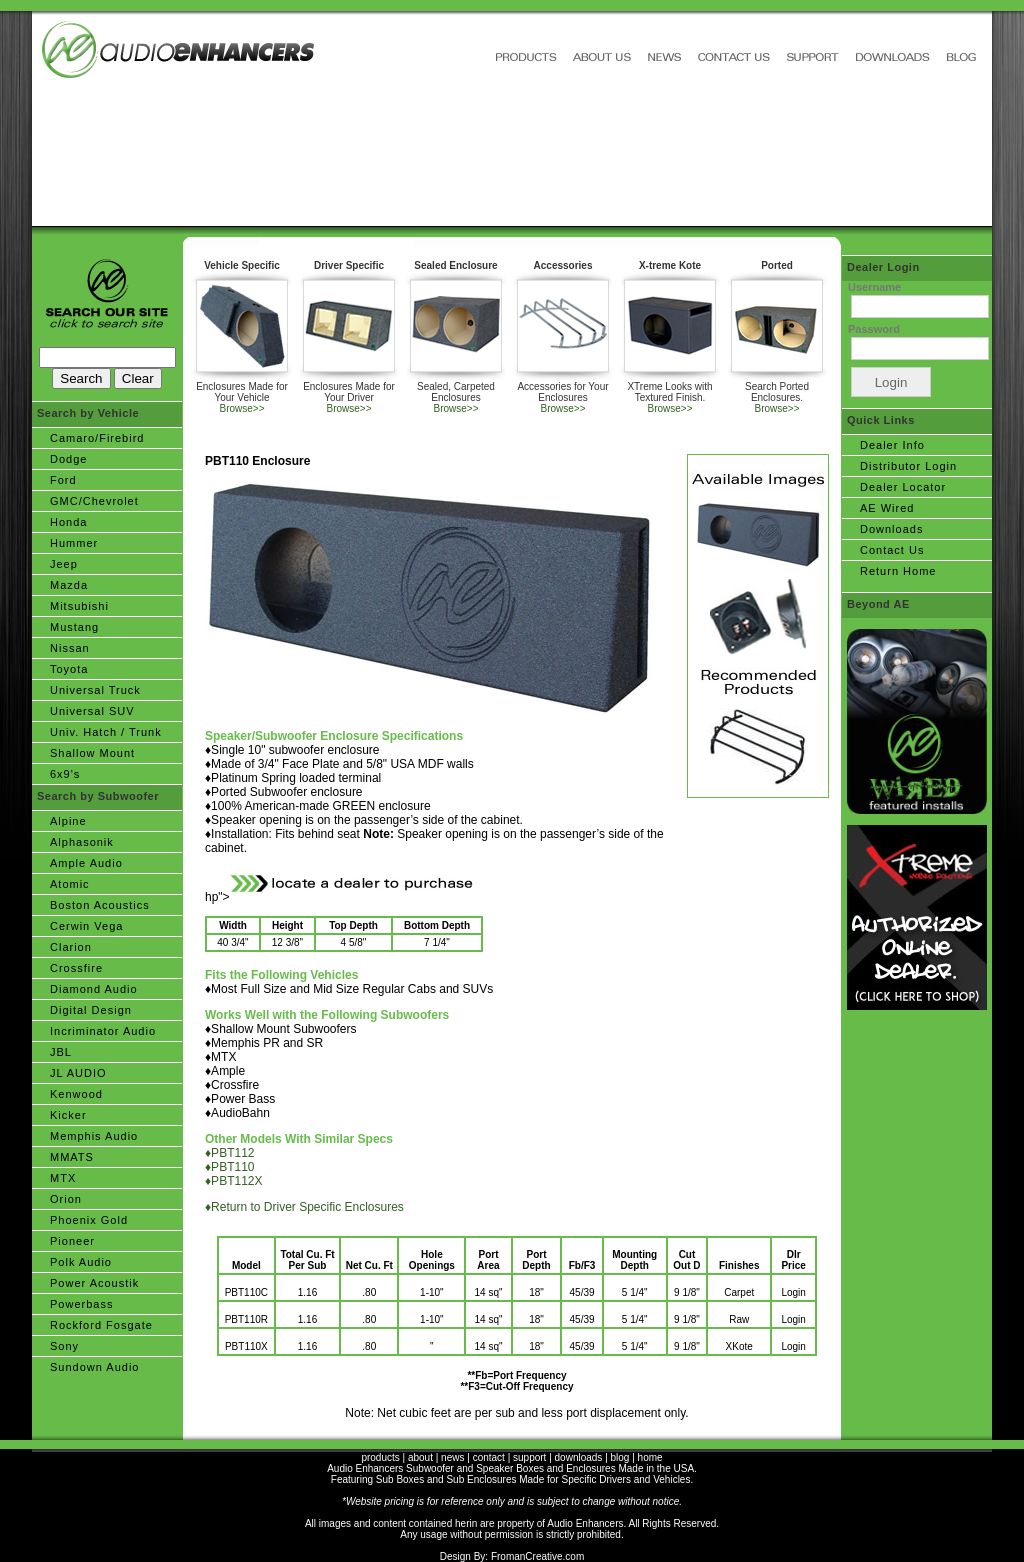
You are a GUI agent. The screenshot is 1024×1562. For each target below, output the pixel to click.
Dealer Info (892, 445)
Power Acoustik (94, 1283)
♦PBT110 (229, 1167)
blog (620, 1457)
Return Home (898, 571)
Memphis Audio (94, 1136)
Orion (66, 1199)
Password (874, 329)
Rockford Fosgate (101, 1325)
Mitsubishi (79, 606)
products (380, 1457)
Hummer (74, 543)
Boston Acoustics (100, 905)
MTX (63, 1178)
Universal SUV (92, 711)
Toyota (69, 669)
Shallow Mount (92, 753)
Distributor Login (908, 466)
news (452, 1457)
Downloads (891, 529)
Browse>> (241, 408)
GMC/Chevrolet (94, 501)
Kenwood (76, 1094)
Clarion (71, 947)
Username (874, 287)
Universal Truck (95, 690)
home (650, 1457)
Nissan (70, 648)
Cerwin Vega (86, 926)
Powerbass (81, 1304)
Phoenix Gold (89, 1220)
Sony (64, 1346)
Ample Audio (86, 863)
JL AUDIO (78, 1073)
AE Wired (887, 508)
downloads (579, 1457)
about (420, 1457)
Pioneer (72, 1241)
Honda (68, 522)
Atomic (70, 884)
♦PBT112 (229, 1153)
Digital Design (91, 1010)
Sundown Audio (94, 1367)
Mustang (74, 627)
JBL (61, 1052)
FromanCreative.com (537, 1556)
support (529, 1457)
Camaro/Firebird (97, 438)
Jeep (64, 564)
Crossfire (76, 968)
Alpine (68, 821)
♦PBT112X (234, 1181)
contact (489, 1457)
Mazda (69, 585)
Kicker (68, 1115)
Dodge (68, 459)
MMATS (72, 1157)
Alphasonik (82, 842)
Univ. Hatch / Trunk (106, 732)
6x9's (65, 774)
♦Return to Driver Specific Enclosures (304, 1207)
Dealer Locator (903, 487)
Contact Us (892, 550)
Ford (63, 480)
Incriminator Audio (103, 1031)
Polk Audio (81, 1262)
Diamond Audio (94, 989)
